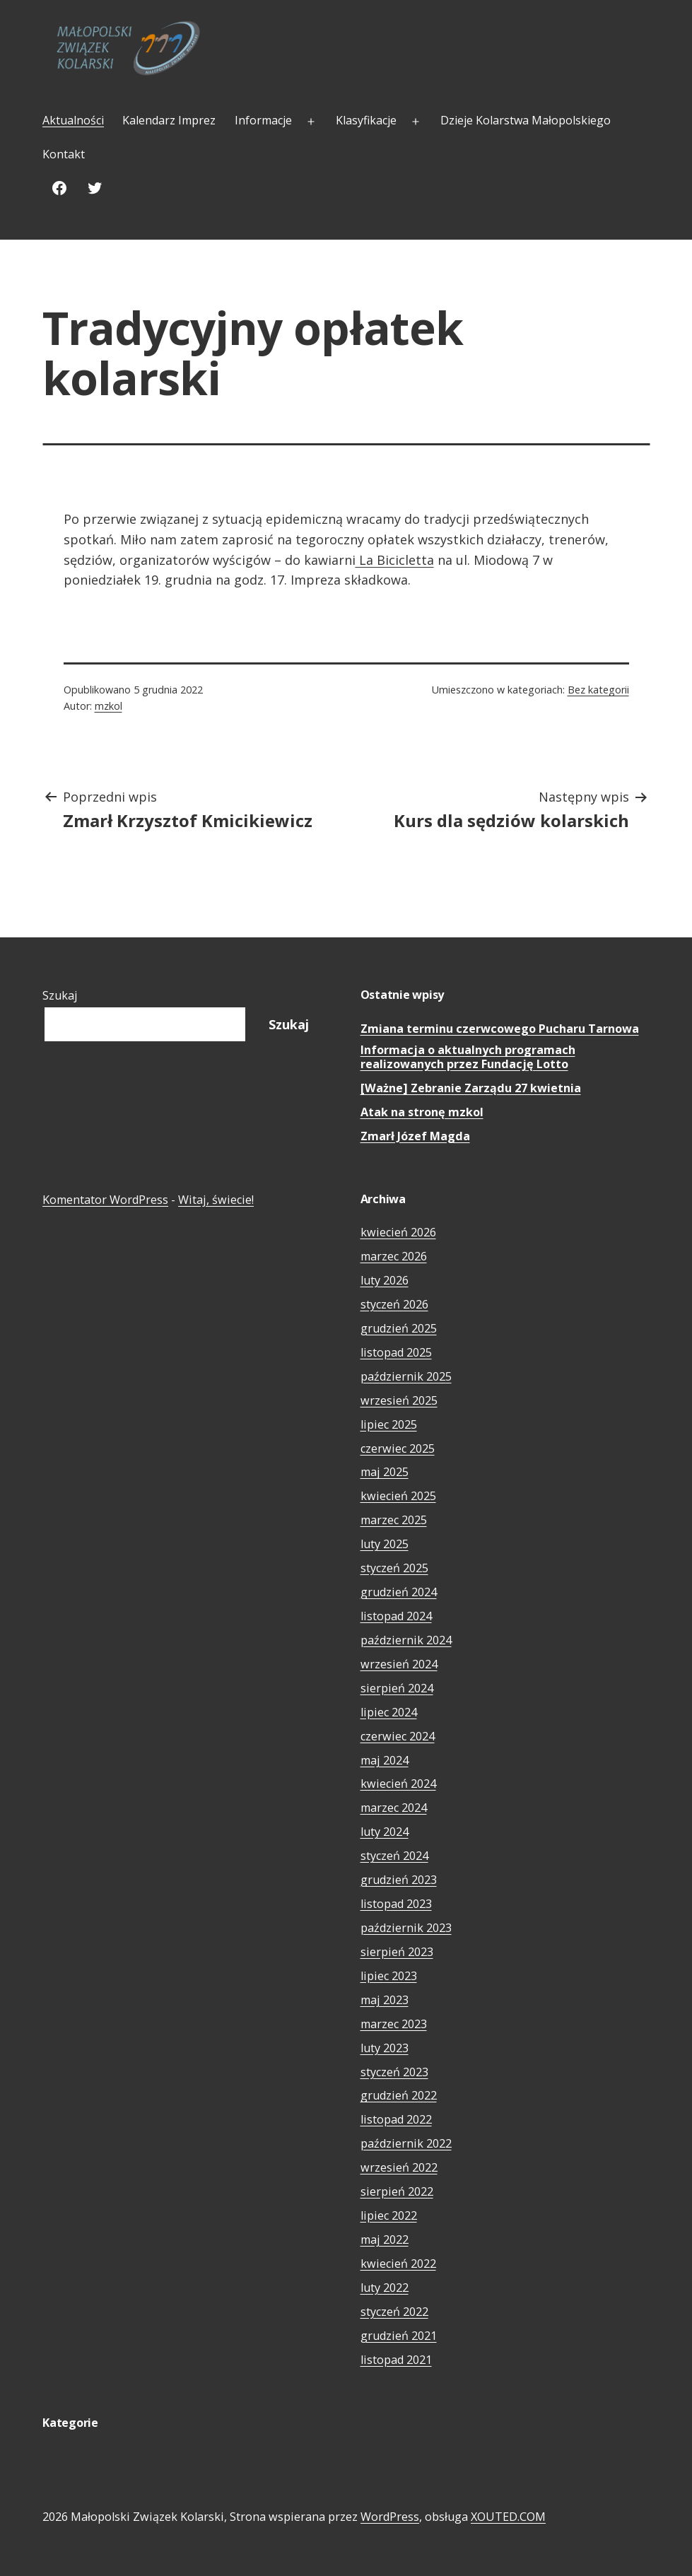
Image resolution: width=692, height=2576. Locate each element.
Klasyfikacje (366, 120)
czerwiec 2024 (397, 1736)
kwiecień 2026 (398, 1232)
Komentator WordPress (105, 1199)
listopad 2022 (396, 2119)
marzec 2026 (393, 1256)
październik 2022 (406, 2143)
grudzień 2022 (398, 2095)
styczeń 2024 (394, 1855)
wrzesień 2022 (399, 2167)
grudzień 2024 (398, 1592)
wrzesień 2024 (399, 1664)
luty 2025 (384, 1544)
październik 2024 (406, 1640)
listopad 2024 (396, 1616)
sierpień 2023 (396, 1952)
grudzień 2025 (398, 1328)
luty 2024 (384, 1831)
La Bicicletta (395, 559)
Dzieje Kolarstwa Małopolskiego (525, 120)
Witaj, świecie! (216, 1199)
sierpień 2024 (396, 1688)
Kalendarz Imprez (169, 120)
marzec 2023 (393, 2024)
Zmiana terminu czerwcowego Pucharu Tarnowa (499, 1029)
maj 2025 (384, 1472)
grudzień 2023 (398, 1879)
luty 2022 (384, 2287)
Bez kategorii (598, 689)
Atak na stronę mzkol (421, 1112)
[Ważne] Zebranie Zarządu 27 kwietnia (470, 1088)
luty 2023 (384, 2048)
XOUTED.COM (508, 2516)
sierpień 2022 (396, 2191)
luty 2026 (384, 1280)
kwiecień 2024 (398, 1783)
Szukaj (60, 995)
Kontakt (63, 154)
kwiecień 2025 (398, 1496)
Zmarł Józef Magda (415, 1136)
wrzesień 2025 (399, 1400)
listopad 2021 (396, 2359)
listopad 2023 (396, 1903)
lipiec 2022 (388, 2215)
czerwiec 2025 (397, 1448)
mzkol (108, 706)
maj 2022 (384, 2239)
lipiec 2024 (388, 1712)
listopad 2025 (396, 1352)
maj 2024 (384, 1760)
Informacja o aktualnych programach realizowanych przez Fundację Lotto (467, 1057)
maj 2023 (384, 2000)
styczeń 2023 (394, 2072)
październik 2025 (406, 1376)
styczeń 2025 (394, 1568)
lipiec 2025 (388, 1424)
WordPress (389, 2516)
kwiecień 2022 (398, 2263)
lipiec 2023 (388, 1976)
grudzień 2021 (398, 2335)
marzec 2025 (393, 1520)
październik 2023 (406, 1928)
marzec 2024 (393, 1807)
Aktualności (73, 120)
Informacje (263, 120)
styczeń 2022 (394, 2311)
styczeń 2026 (394, 1304)
